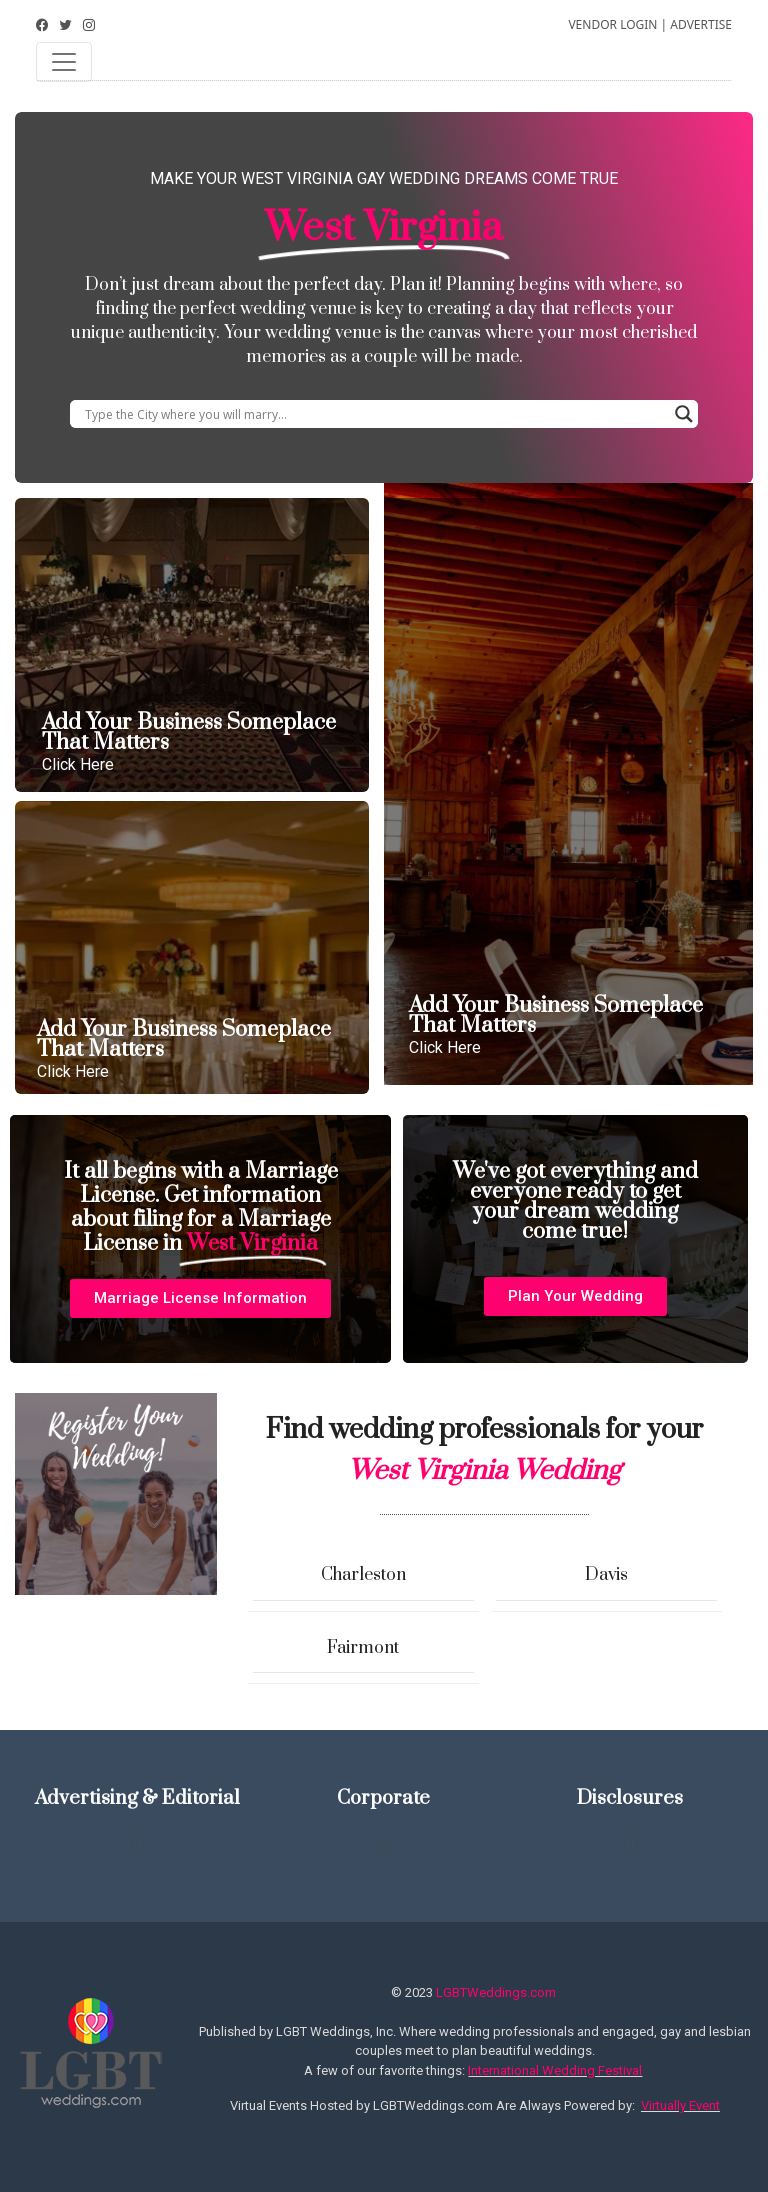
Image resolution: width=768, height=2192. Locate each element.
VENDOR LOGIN (612, 24)
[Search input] (375, 414)
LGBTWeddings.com (496, 1992)
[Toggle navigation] (64, 62)
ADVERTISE (701, 24)
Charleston (363, 1575)
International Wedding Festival (555, 2070)
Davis (606, 1575)
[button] (200, 1298)
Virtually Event (680, 2105)
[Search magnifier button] (684, 414)
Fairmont (363, 1648)
